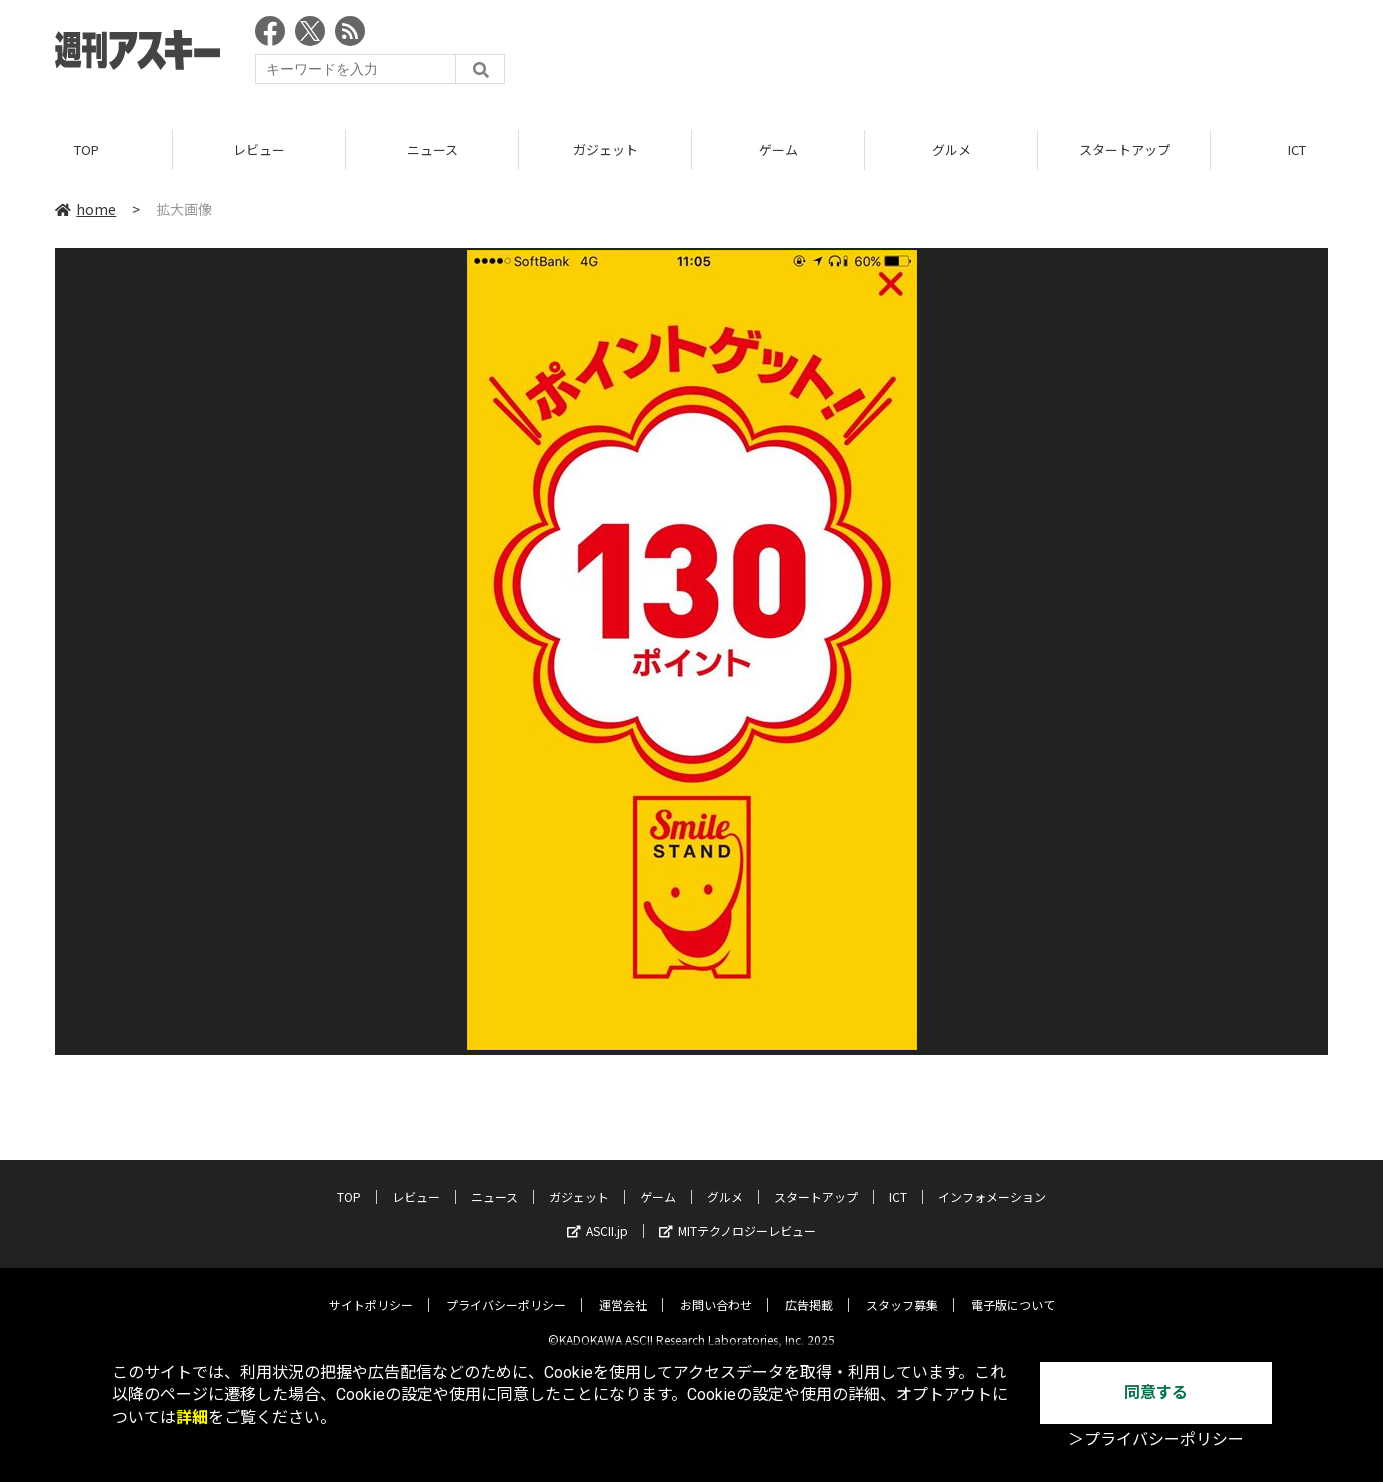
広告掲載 (809, 1289)
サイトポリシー (371, 1289)
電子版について (1013, 1289)
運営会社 (623, 1289)
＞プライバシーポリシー (1156, 1439)
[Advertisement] (964, 55)
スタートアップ (1124, 149)
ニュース (432, 149)
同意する (1156, 1392)
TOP (86, 149)
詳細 (192, 1417)
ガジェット (605, 149)
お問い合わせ (716, 1289)
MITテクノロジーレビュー (737, 1215)
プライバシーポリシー (506, 1289)
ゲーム (778, 149)
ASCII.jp (597, 1215)
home (85, 209)
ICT (898, 1181)
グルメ (951, 149)
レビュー (259, 149)
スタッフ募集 (902, 1289)
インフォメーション (992, 1181)
